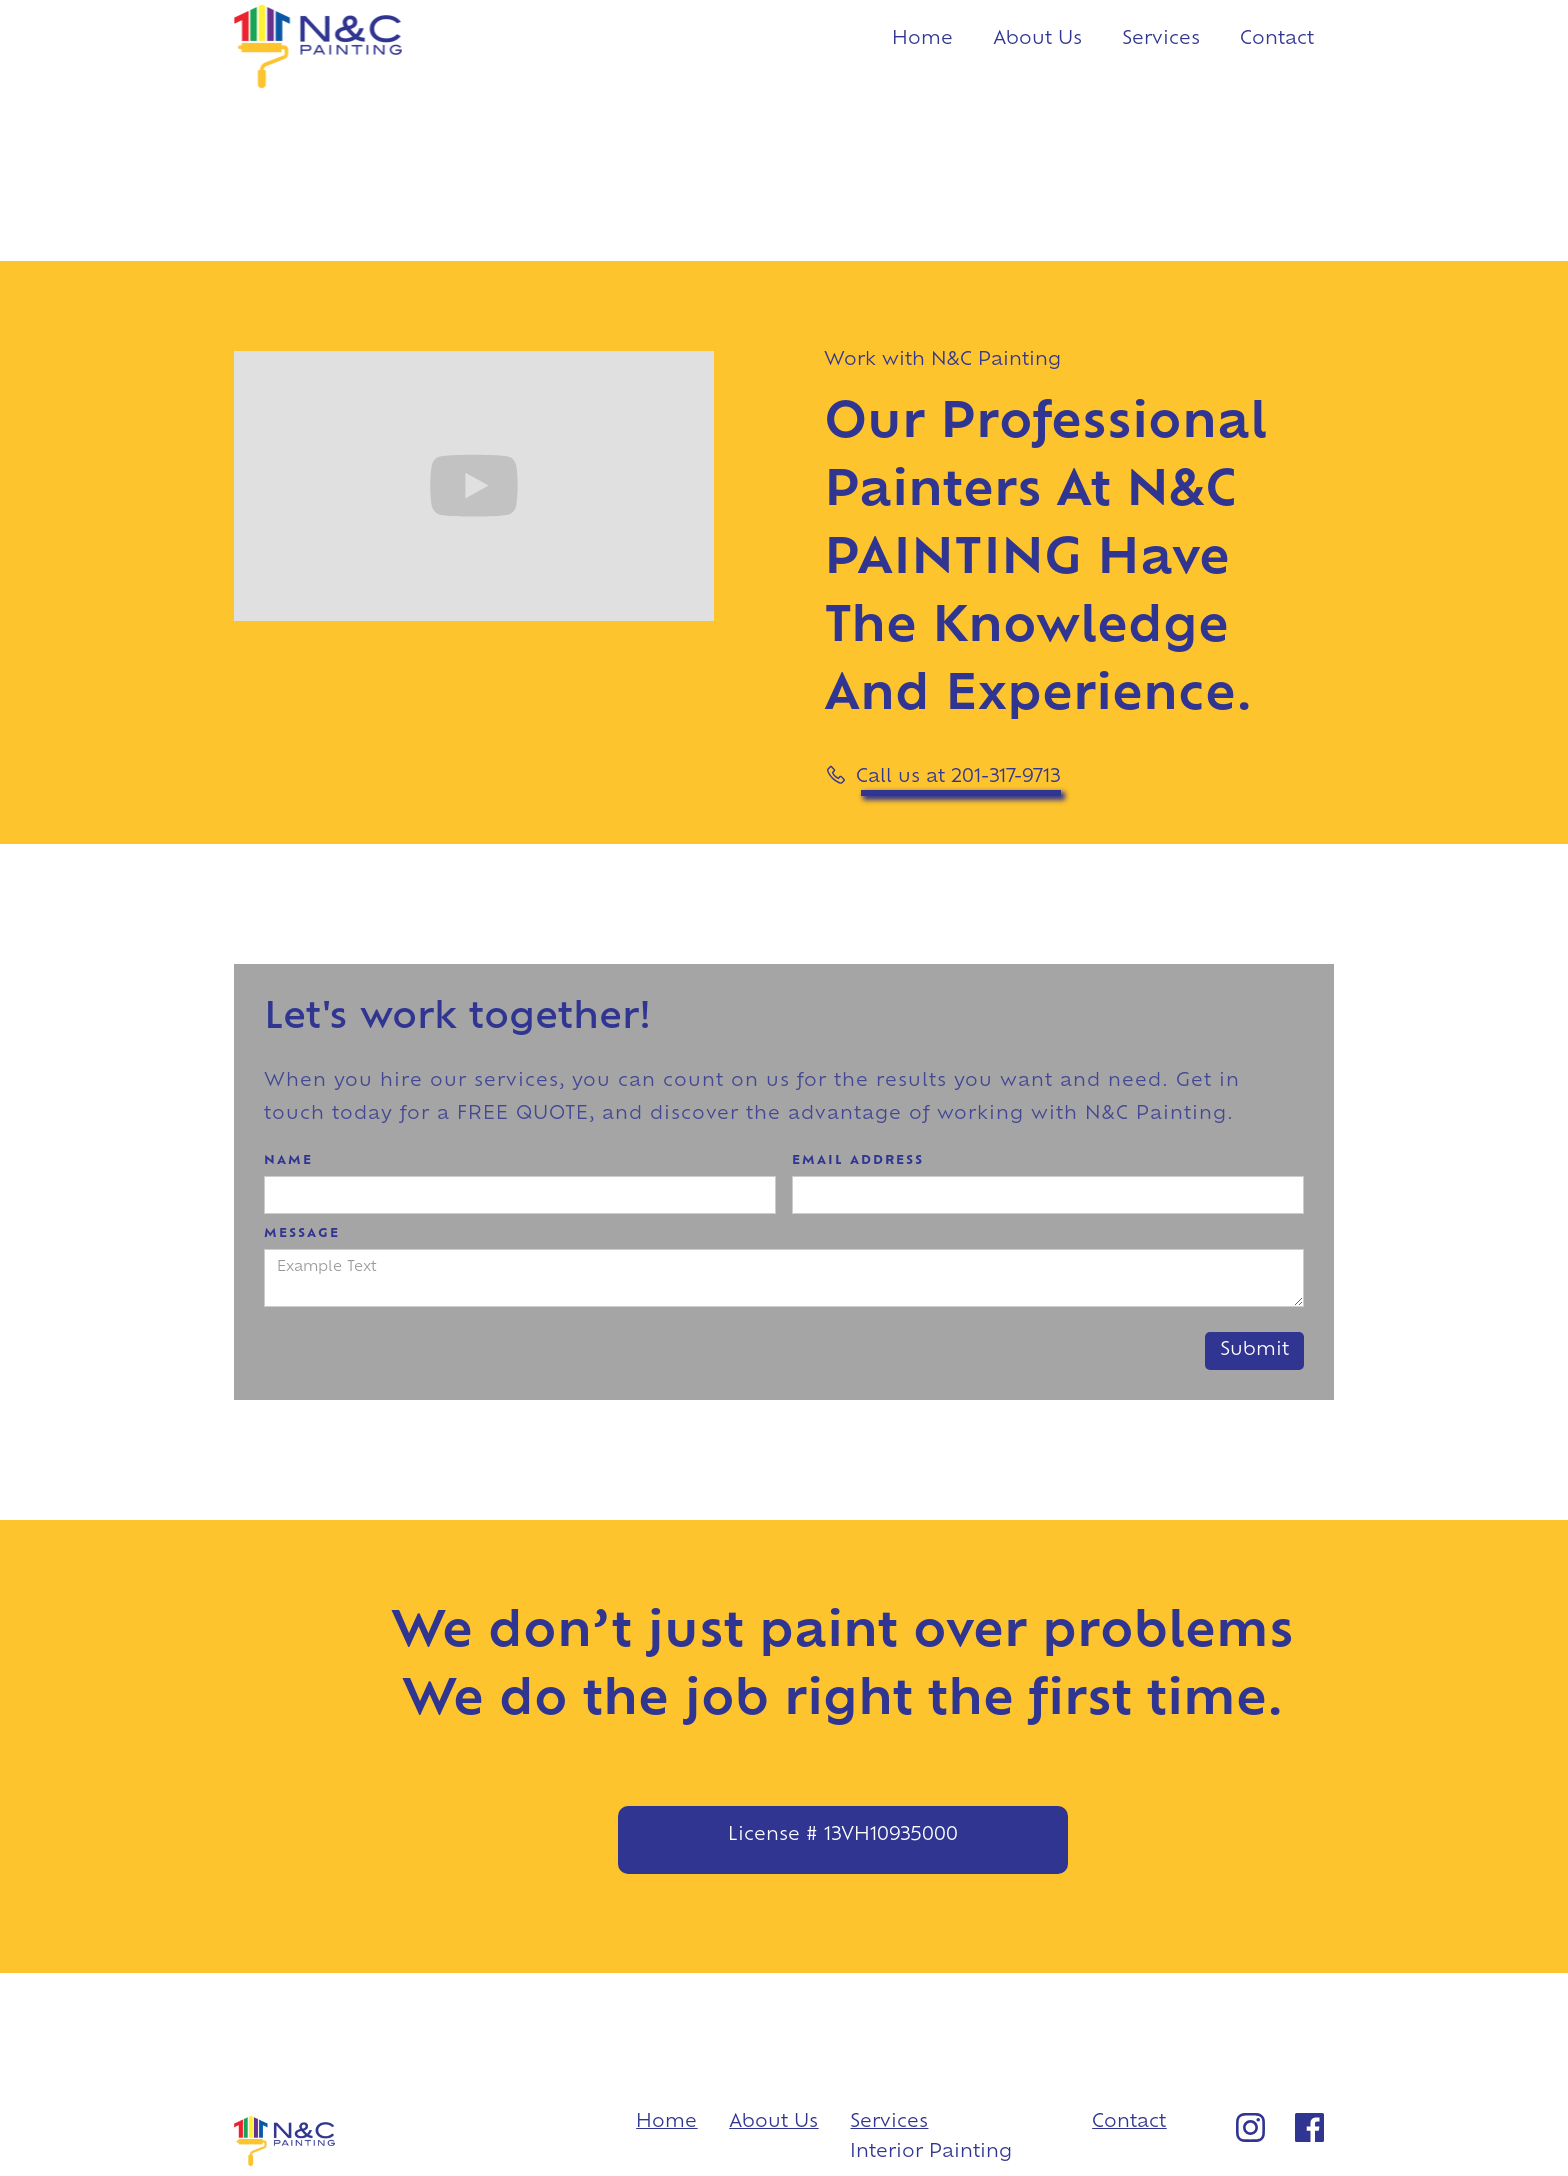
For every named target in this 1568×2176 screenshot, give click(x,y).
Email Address (858, 1161)
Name (288, 1161)
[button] (1161, 45)
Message (302, 1234)
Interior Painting (931, 2152)
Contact (1277, 39)
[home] (318, 49)
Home (922, 39)
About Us (1037, 39)
